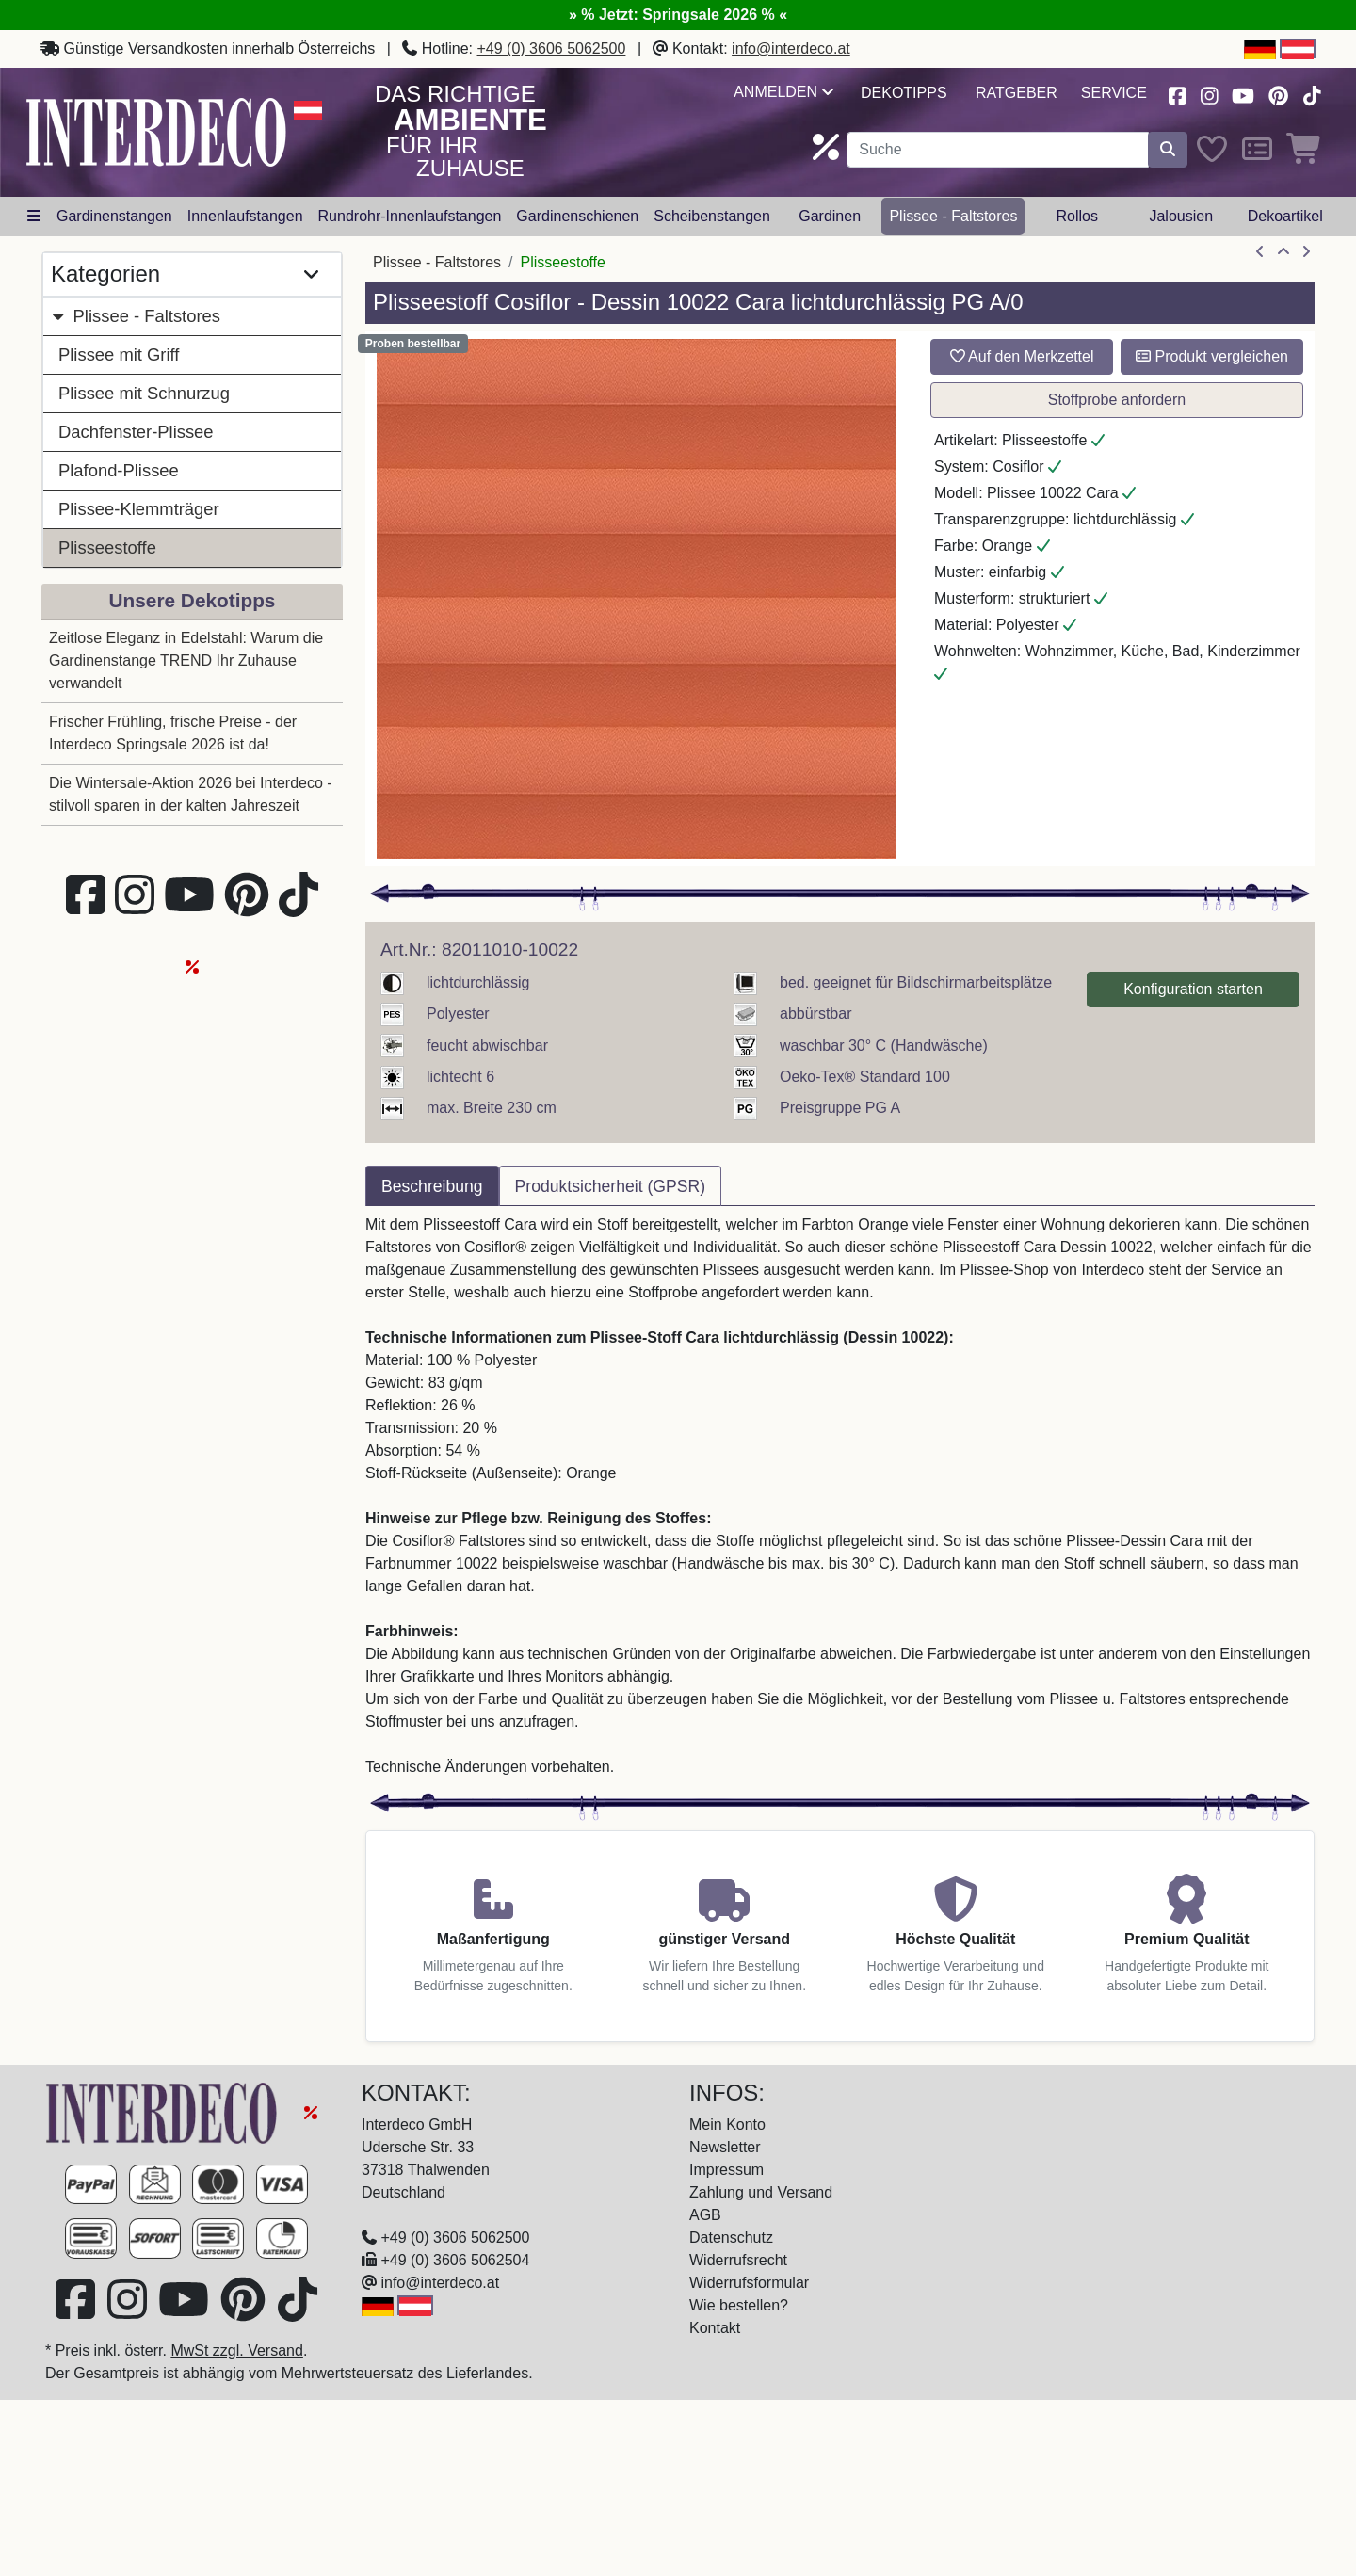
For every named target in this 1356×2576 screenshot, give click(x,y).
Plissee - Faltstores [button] (953, 216)
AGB (705, 2215)
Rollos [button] (1076, 216)
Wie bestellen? (738, 2305)
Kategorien (184, 274)
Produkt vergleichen (1212, 356)
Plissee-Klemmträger (138, 509)
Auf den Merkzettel (1022, 356)
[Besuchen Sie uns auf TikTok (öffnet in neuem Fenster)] (1312, 93)
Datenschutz (731, 2238)
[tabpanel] (840, 1496)
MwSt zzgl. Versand (236, 2351)
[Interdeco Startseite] (156, 131)
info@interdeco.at (791, 48)
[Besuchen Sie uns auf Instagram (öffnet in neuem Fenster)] (1209, 93)
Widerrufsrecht (738, 2260)
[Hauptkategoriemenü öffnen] (34, 216)
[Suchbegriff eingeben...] (998, 150)
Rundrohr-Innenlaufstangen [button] (410, 216)
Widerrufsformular (749, 2283)
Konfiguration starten (1193, 989)
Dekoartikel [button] (1285, 216)
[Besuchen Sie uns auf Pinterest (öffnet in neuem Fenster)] (1279, 93)
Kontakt (714, 2328)
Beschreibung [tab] (432, 1186)
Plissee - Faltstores (135, 315)
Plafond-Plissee (118, 470)
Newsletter (725, 2147)
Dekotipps (904, 93)
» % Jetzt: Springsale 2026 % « (678, 15)
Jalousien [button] (1181, 216)
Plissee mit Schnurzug (144, 393)
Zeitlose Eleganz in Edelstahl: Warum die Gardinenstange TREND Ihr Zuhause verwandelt (186, 660)
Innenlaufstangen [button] (245, 216)
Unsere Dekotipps (192, 600)
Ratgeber (1016, 93)
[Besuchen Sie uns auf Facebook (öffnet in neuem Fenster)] (1177, 93)
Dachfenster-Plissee (136, 432)
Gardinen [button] (830, 216)
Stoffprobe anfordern (1117, 400)
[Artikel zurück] (1259, 252)
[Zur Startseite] (164, 2112)
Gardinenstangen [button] (114, 216)
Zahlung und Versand (760, 2192)
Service (1114, 93)
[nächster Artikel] (1306, 252)
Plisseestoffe (107, 547)
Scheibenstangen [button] (712, 216)
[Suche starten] (1167, 150)
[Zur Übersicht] (1283, 252)
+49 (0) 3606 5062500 (551, 48)
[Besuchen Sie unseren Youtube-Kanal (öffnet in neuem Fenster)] (1244, 93)
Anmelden (783, 92)
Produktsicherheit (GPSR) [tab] (610, 1186)
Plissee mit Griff (118, 354)
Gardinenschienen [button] (577, 216)
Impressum (726, 2170)
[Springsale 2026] (310, 2112)
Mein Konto (727, 2125)
